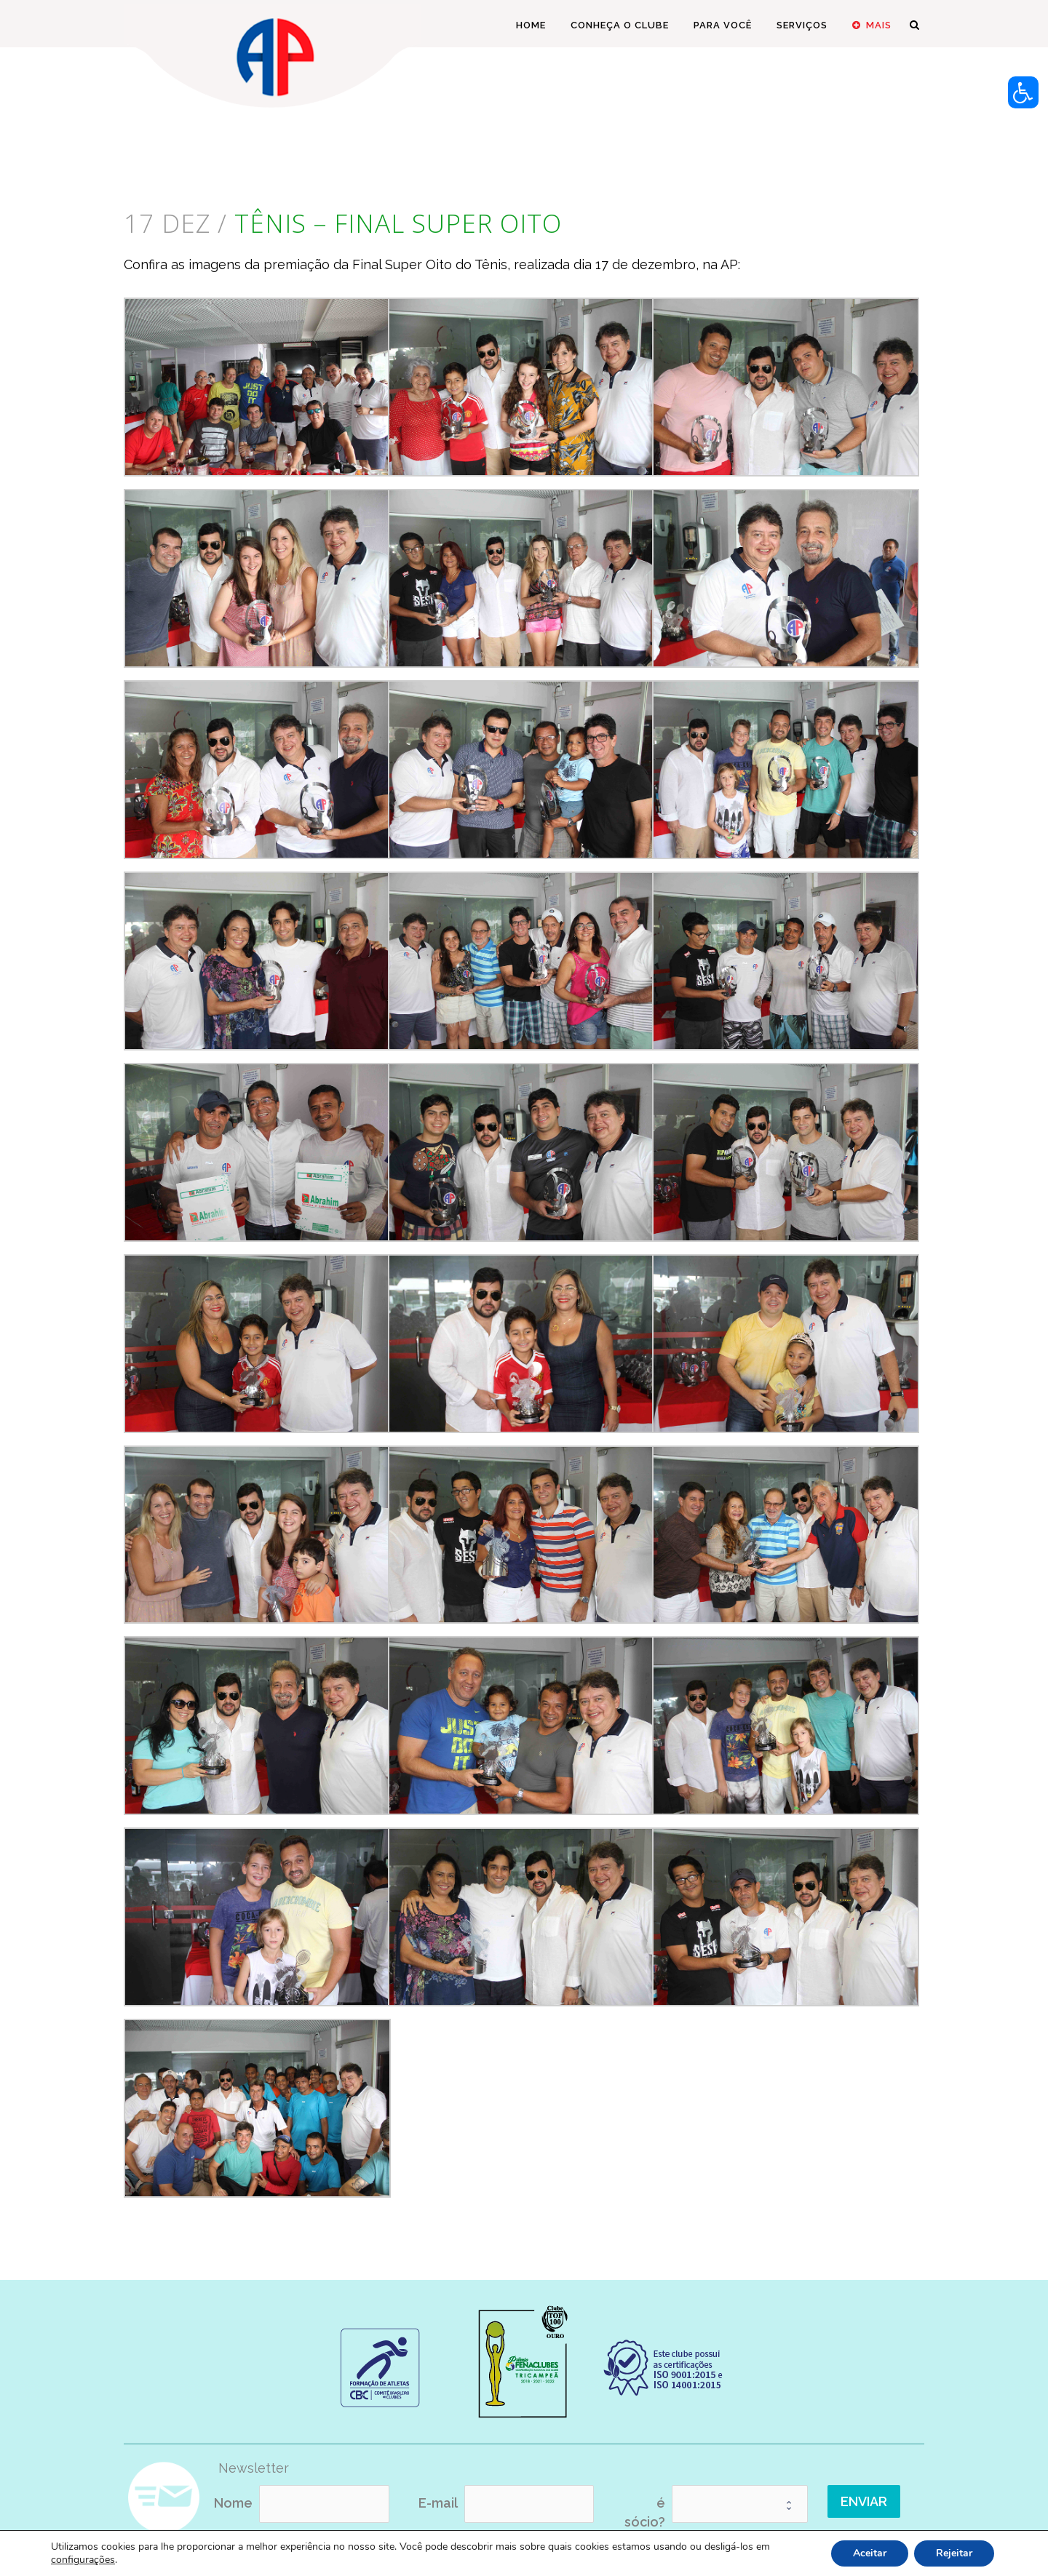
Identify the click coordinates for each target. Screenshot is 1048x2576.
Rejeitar (954, 2553)
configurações (83, 2560)
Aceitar (869, 2553)
